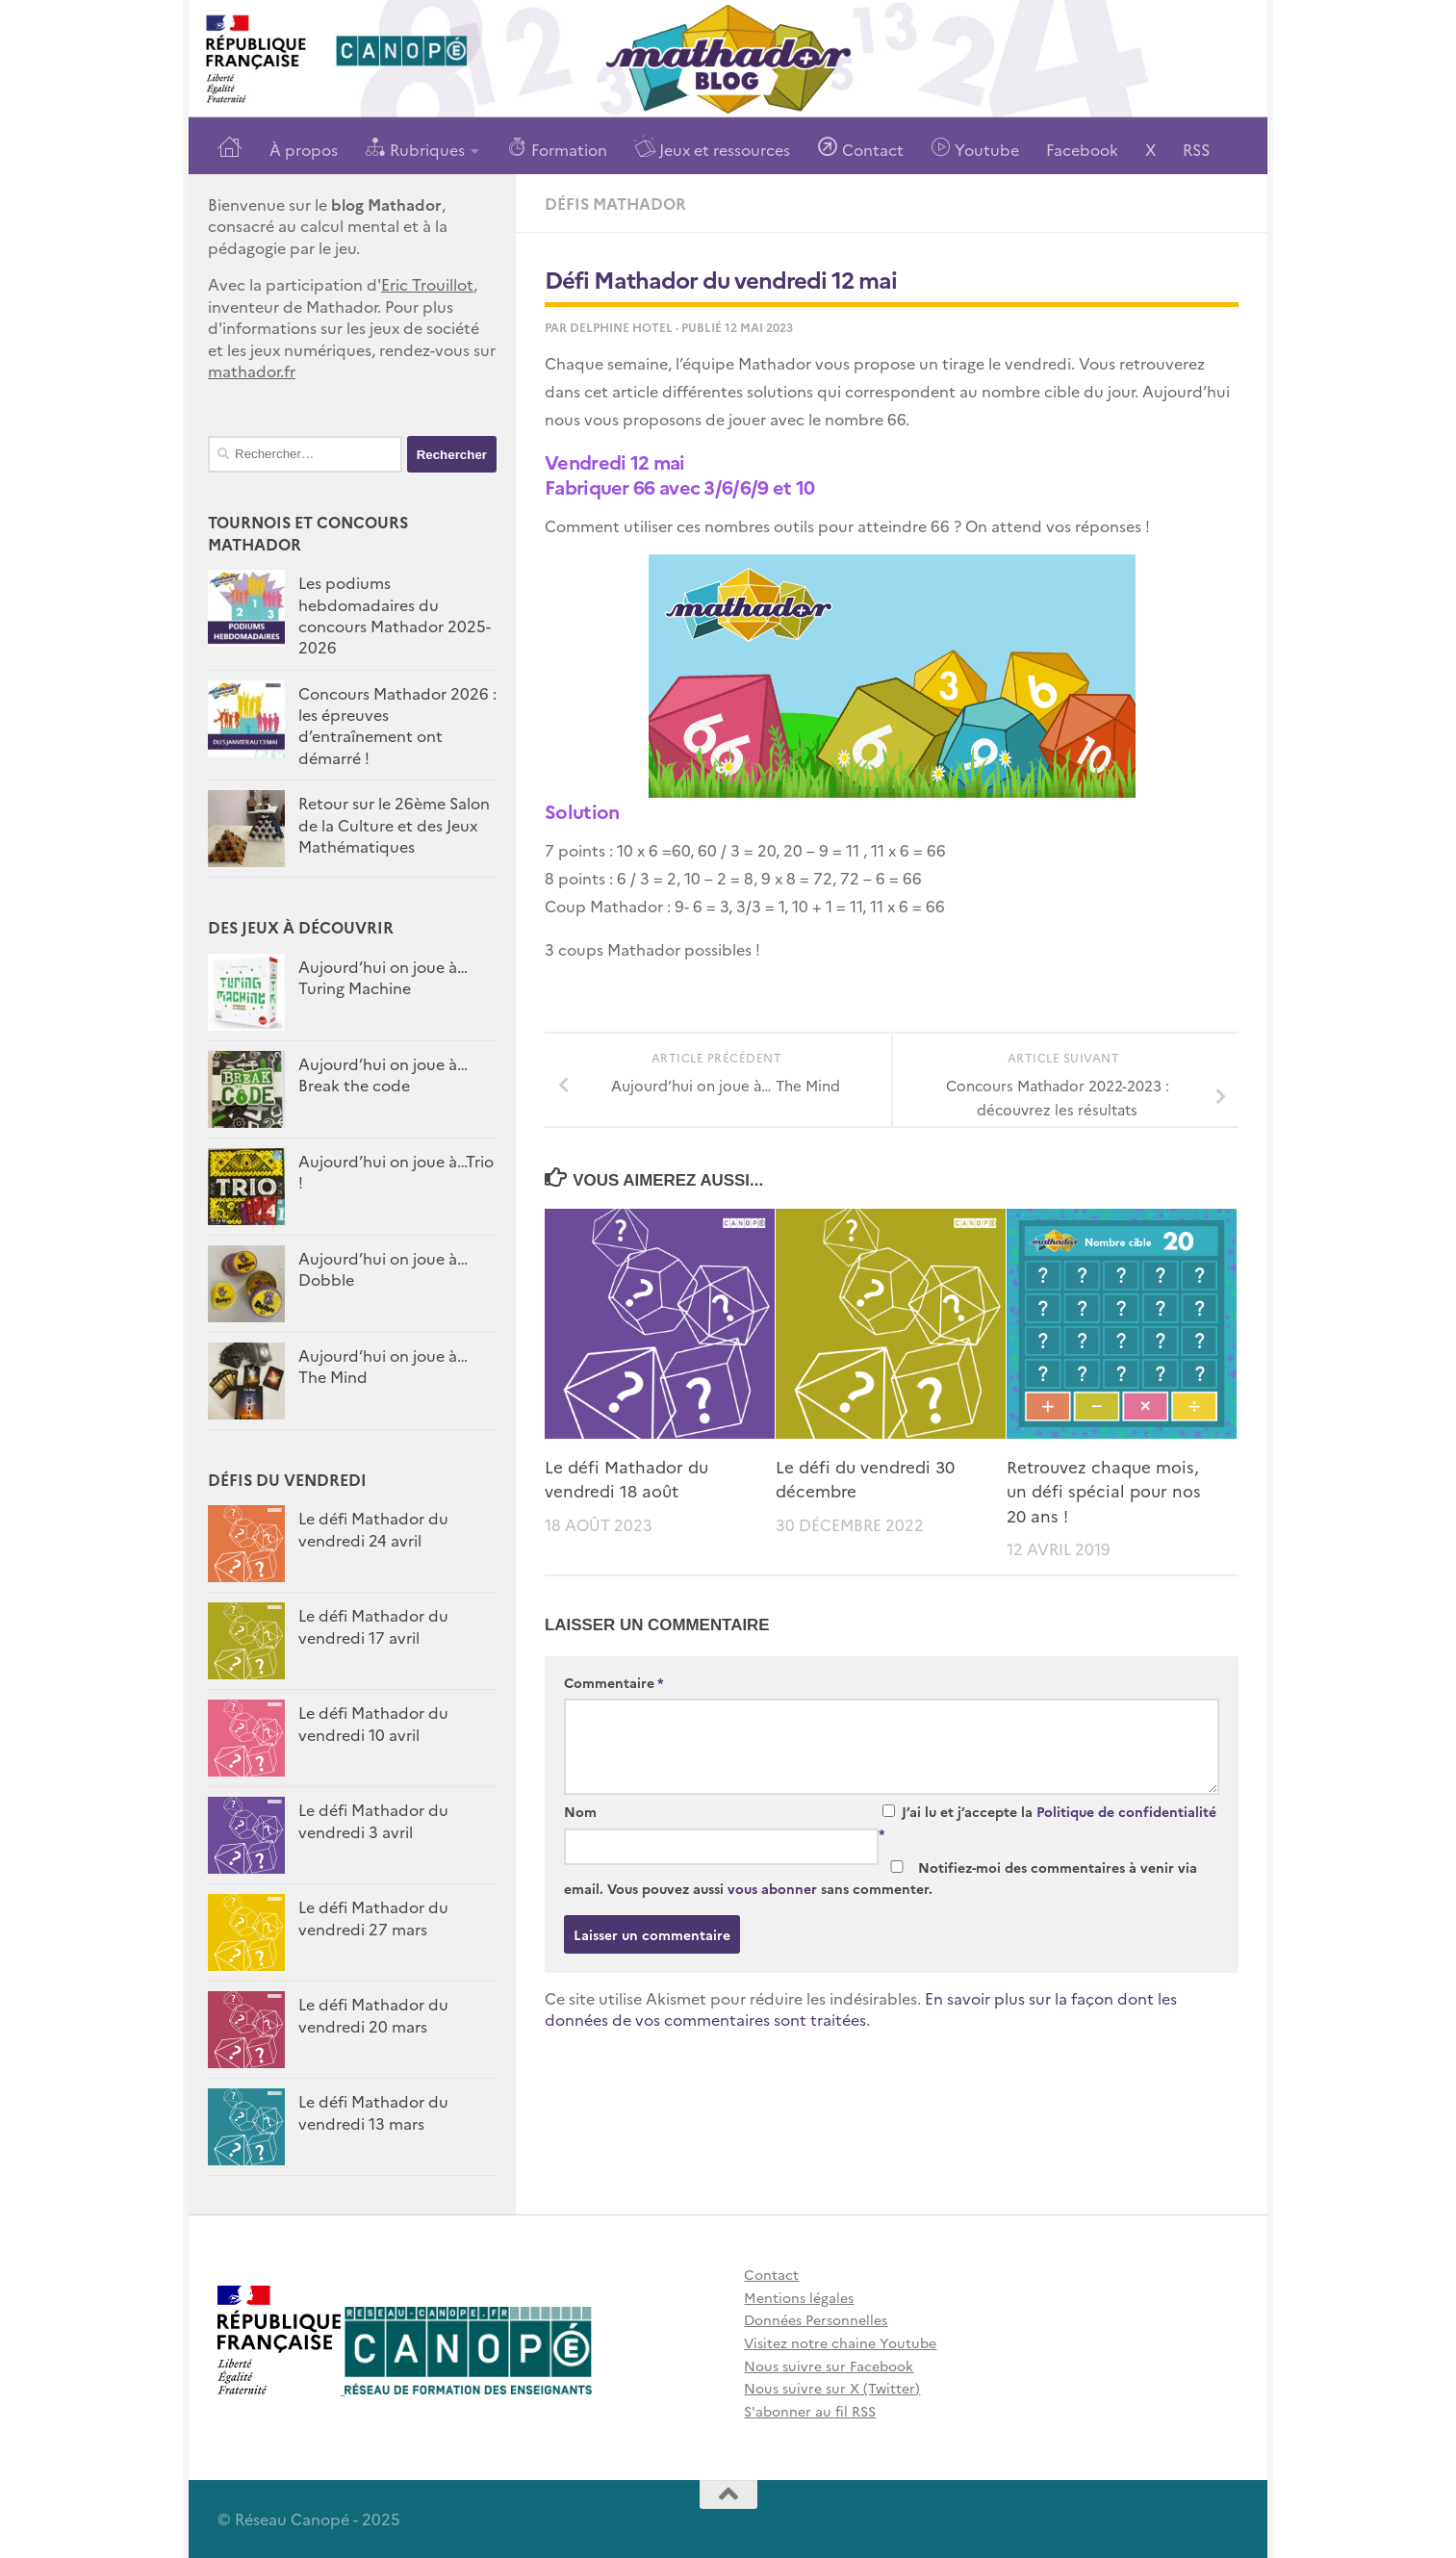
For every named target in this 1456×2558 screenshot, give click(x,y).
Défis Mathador (615, 203)
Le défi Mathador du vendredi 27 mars (373, 1917)
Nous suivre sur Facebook (828, 2365)
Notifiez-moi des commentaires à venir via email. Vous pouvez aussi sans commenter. (880, 1878)
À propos (303, 149)
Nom (580, 1811)
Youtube (975, 148)
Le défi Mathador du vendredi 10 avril (373, 1722)
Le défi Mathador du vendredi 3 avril (373, 1820)
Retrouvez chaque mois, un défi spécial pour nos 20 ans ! (1104, 1490)
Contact (860, 148)
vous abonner (772, 1888)
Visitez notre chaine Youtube (840, 2342)
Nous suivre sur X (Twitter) (832, 2387)
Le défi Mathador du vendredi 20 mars (373, 2014)
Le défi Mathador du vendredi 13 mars (373, 2111)
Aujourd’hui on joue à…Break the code (383, 1074)
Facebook (1082, 149)
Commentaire (614, 1682)
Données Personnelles (815, 2319)
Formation (556, 148)
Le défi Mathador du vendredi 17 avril (373, 1625)
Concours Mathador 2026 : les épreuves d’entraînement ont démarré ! (397, 725)
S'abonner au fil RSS (810, 2410)
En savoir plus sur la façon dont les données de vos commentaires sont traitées (861, 2009)
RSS (1196, 149)
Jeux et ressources (712, 148)
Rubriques (415, 148)
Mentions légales (799, 2297)
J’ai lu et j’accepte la (1047, 1822)
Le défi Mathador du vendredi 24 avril (373, 1528)
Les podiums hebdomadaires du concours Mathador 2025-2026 (394, 614)
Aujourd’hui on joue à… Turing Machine (383, 977)
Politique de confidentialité (1126, 1811)
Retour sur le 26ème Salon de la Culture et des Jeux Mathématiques (394, 824)
